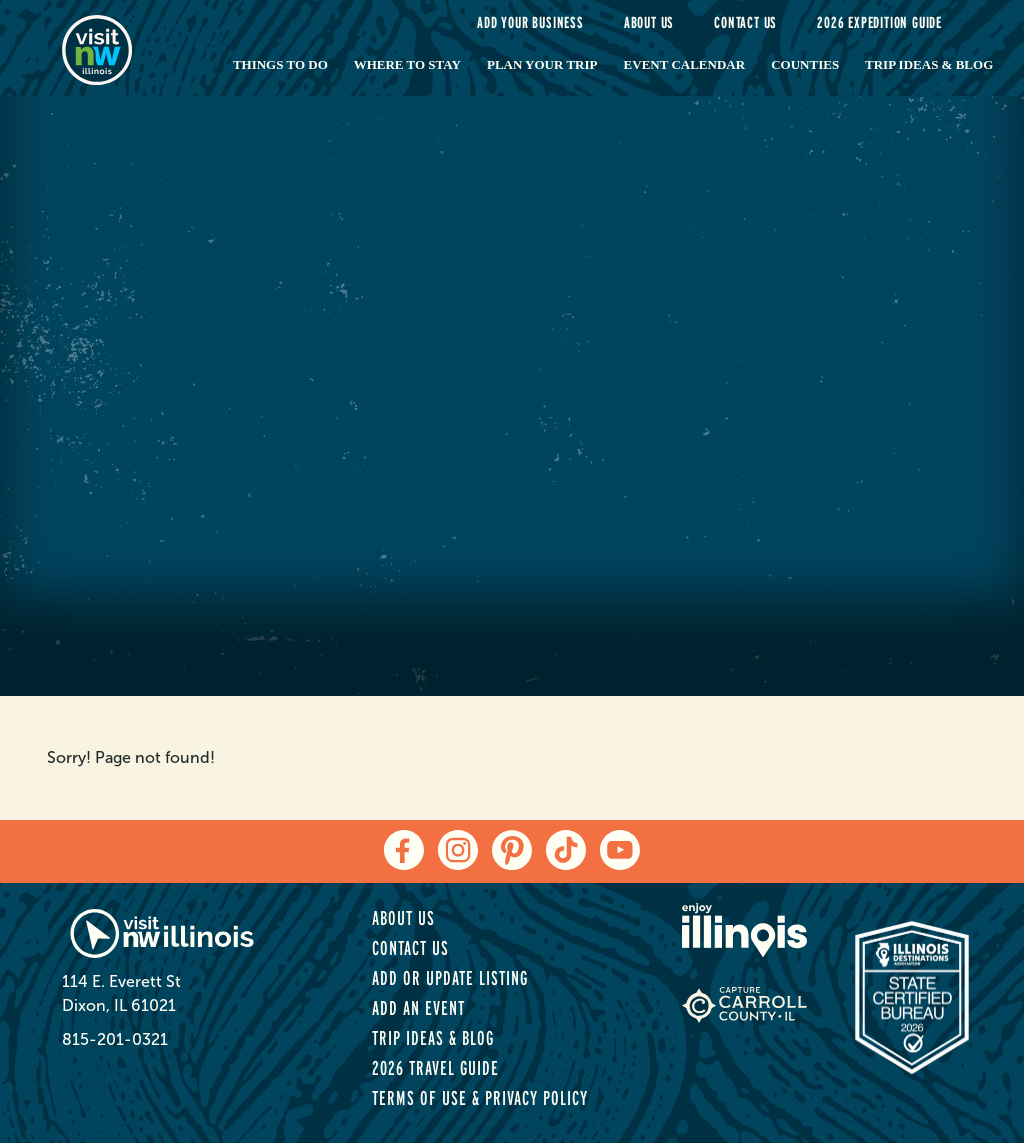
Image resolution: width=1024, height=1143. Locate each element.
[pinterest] (512, 850)
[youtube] (620, 850)
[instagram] (458, 850)
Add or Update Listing (450, 978)
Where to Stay (407, 64)
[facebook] (404, 850)
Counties (805, 64)
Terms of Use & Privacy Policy (480, 1098)
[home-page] (124, 48)
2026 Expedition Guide (879, 22)
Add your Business (530, 22)
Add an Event (418, 1008)
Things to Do (280, 64)
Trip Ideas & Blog (929, 64)
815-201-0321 (115, 1039)
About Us (649, 22)
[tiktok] (566, 850)
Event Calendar (684, 64)
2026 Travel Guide (435, 1068)
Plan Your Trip (542, 64)
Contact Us (745, 22)
